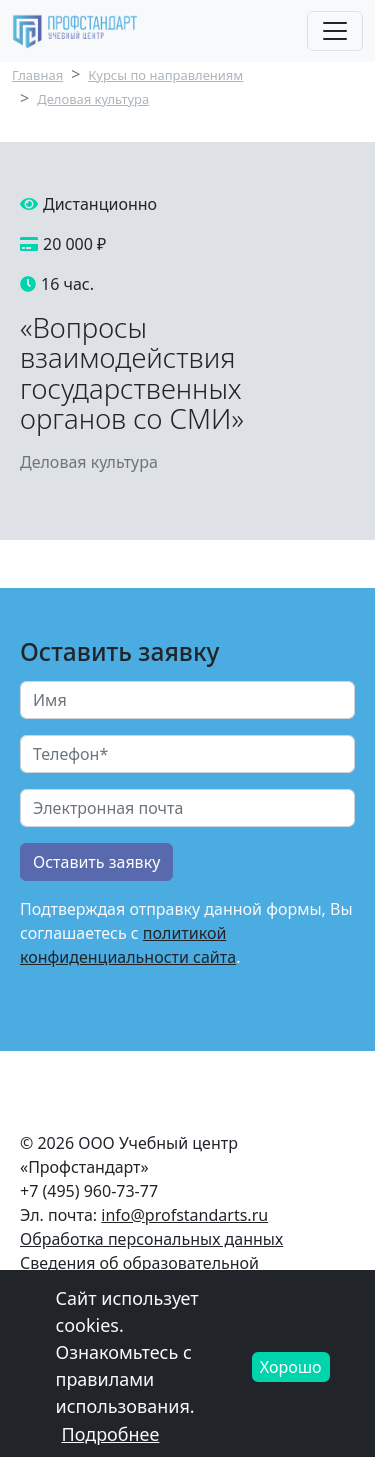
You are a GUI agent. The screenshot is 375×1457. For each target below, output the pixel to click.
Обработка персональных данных (151, 1239)
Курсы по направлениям (165, 75)
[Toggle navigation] (335, 31)
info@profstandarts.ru (184, 1215)
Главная (37, 75)
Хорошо (291, 1379)
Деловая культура (93, 99)
